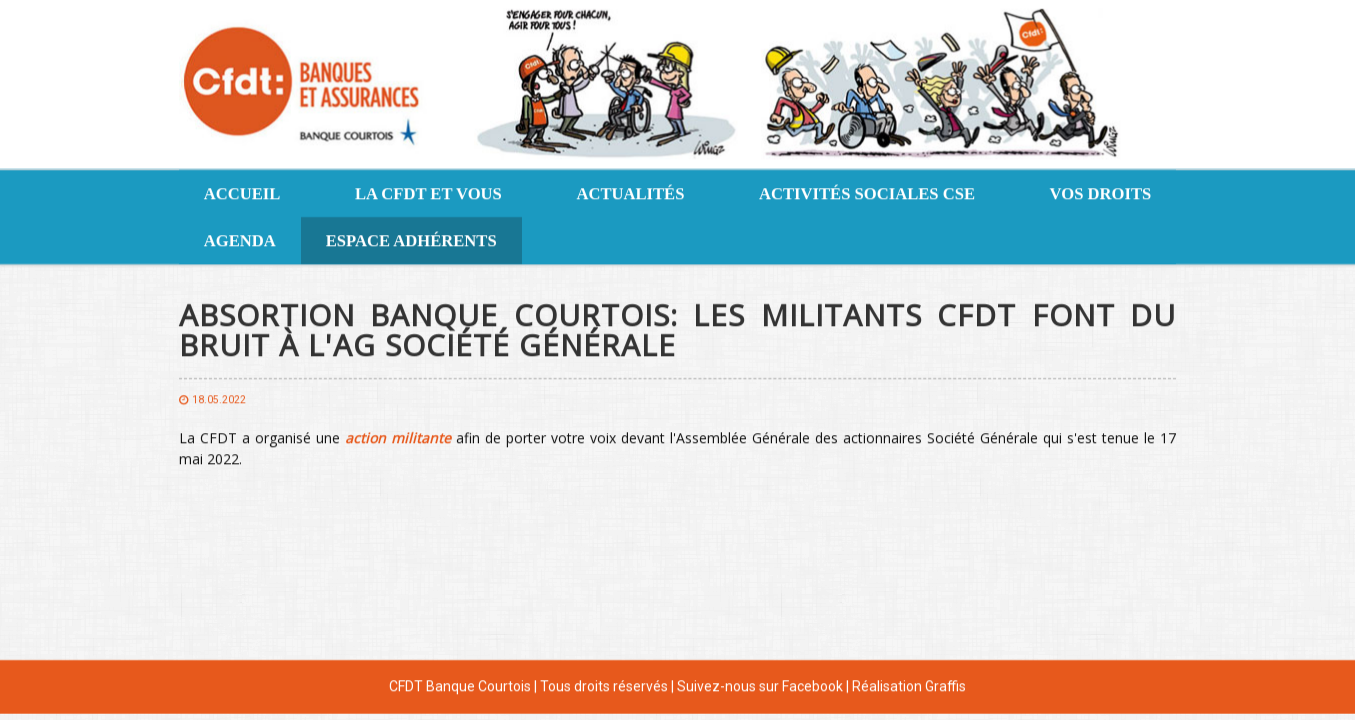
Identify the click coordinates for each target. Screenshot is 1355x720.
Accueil (242, 192)
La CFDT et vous (428, 192)
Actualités (630, 192)
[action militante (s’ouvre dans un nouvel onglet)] (398, 436)
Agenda (240, 239)
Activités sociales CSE (867, 192)
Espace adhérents (411, 239)
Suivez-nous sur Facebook (760, 685)
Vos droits (1101, 192)
